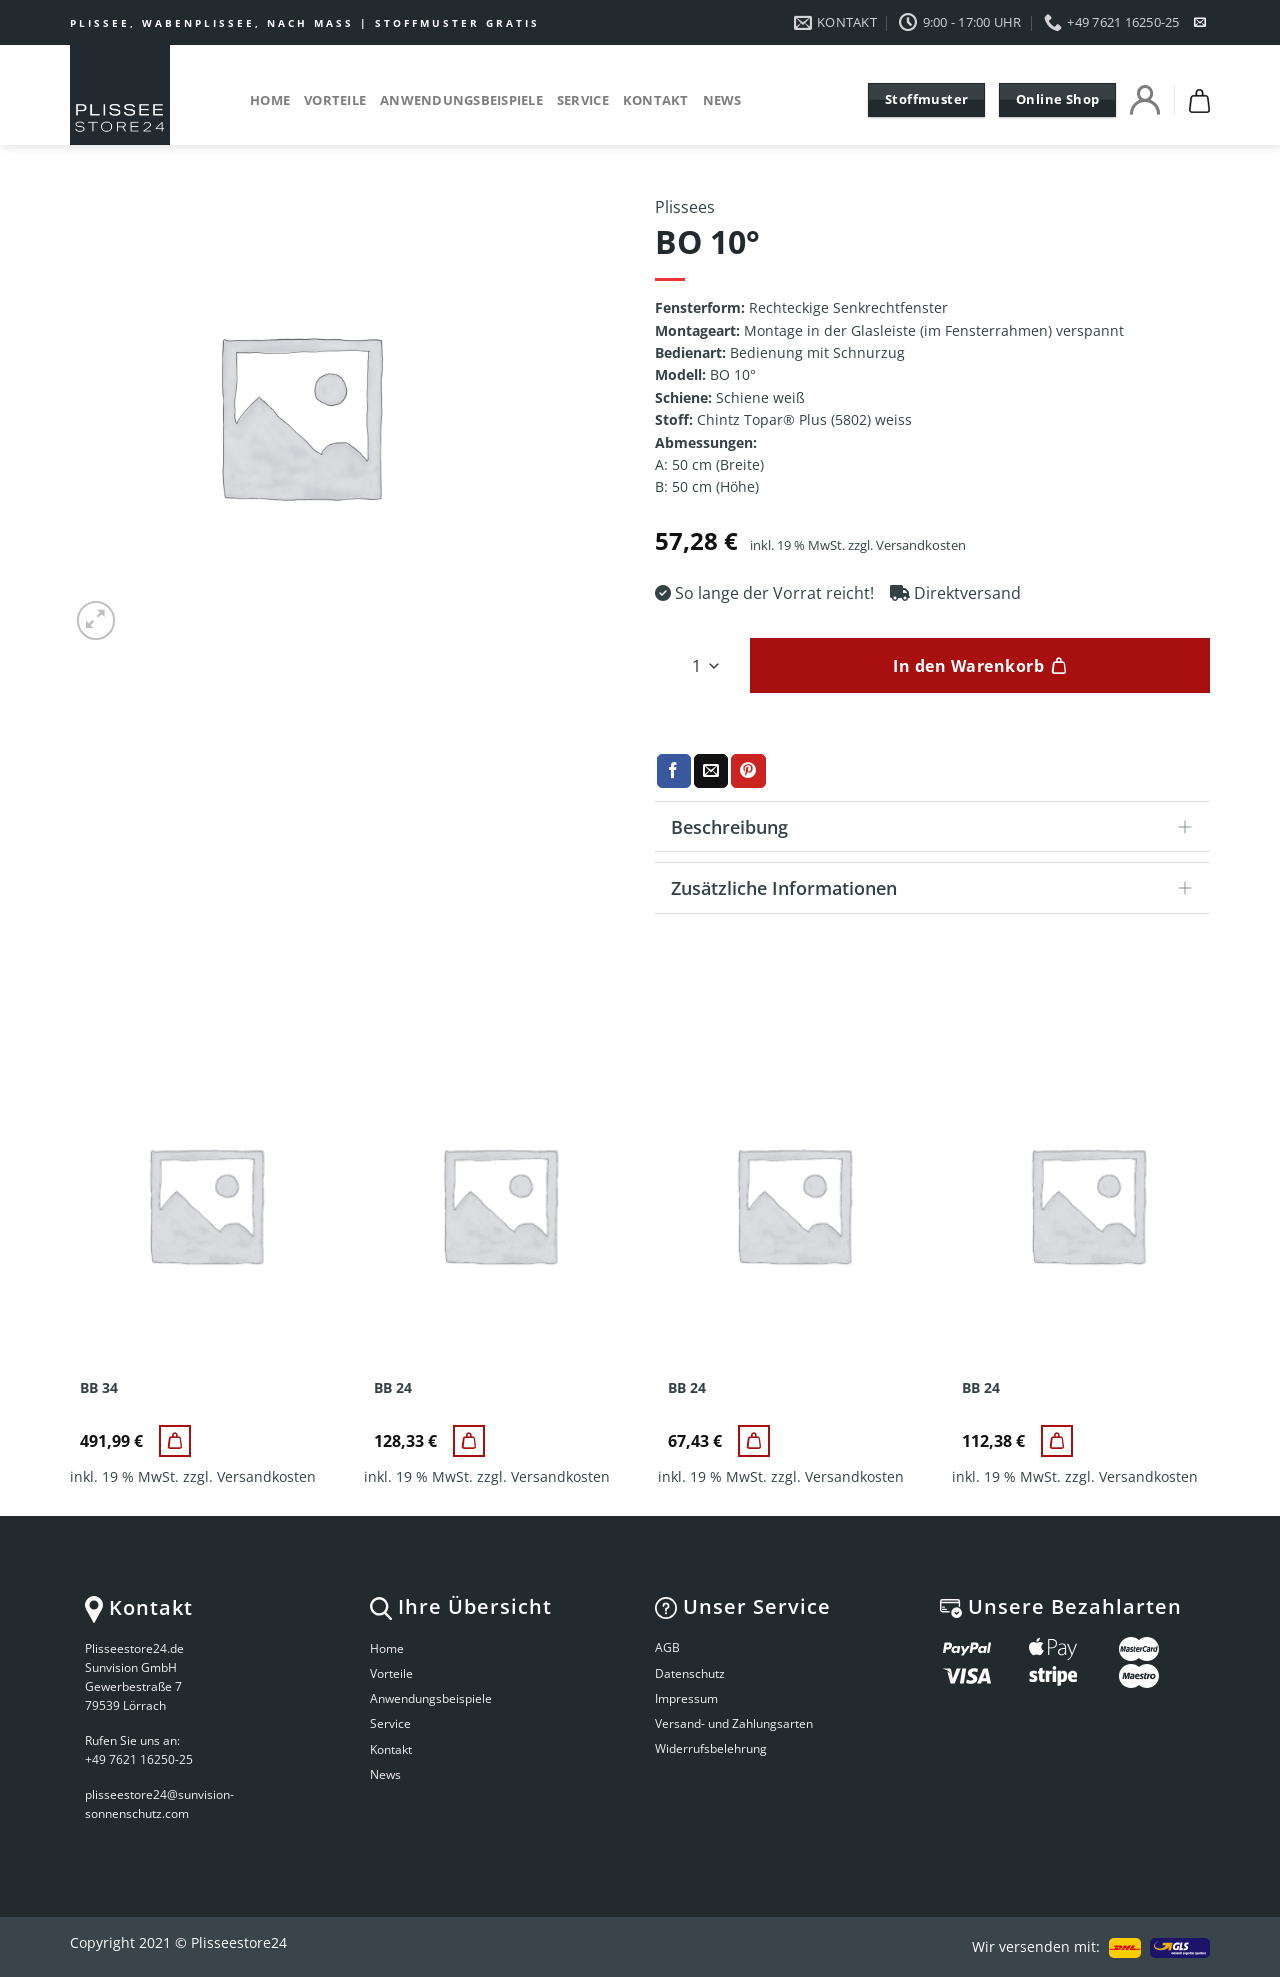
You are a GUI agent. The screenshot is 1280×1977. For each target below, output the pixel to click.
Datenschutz (690, 1673)
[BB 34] (175, 1441)
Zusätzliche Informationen (938, 889)
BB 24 (393, 1388)
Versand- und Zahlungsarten (734, 1723)
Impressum (686, 1698)
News (722, 100)
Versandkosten (921, 545)
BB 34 (99, 1388)
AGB (667, 1647)
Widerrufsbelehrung (711, 1748)
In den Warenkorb (968, 666)
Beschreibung (938, 828)
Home (270, 100)
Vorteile (335, 100)
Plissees (685, 207)
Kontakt (656, 100)
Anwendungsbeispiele (461, 100)
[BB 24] (469, 1441)
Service (583, 100)
